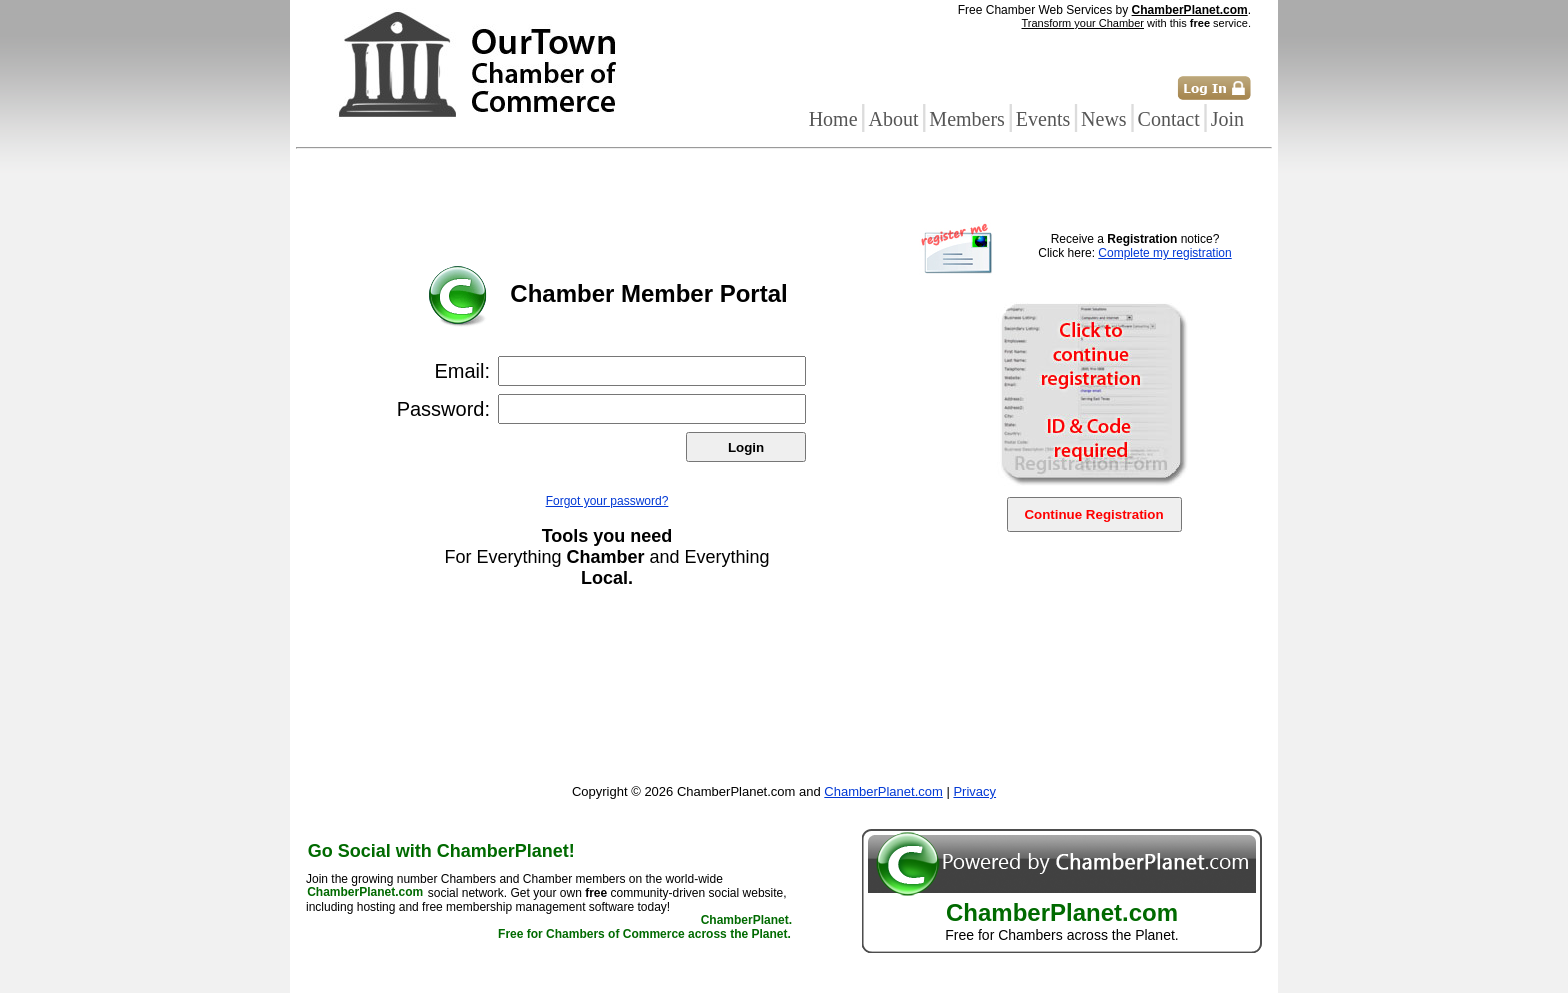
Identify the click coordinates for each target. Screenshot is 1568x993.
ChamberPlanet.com (1190, 10)
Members (967, 119)
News (1104, 119)
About (893, 119)
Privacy (974, 791)
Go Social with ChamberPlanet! (441, 851)
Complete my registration (1164, 253)
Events (1043, 119)
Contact (1169, 119)
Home (833, 119)
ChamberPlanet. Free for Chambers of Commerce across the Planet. (645, 928)
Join (1227, 119)
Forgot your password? (607, 501)
